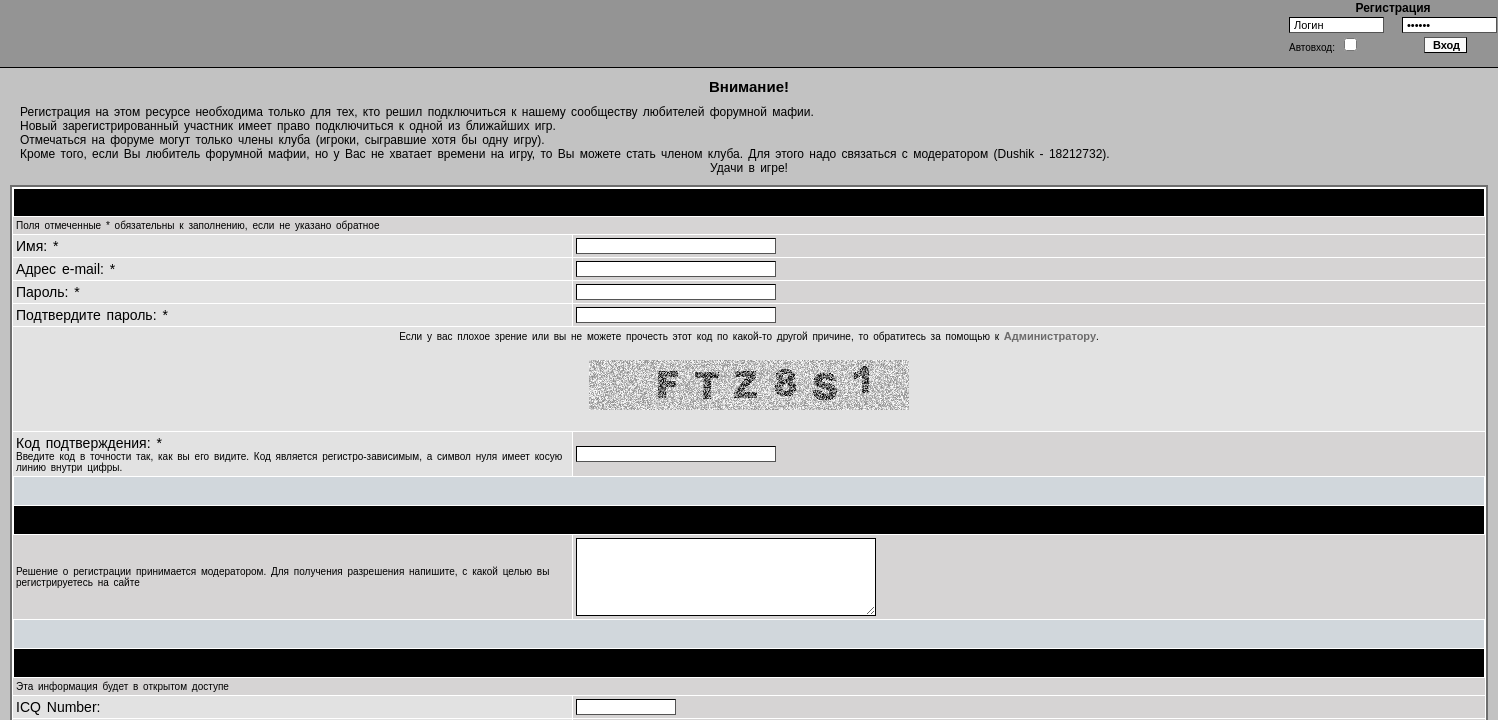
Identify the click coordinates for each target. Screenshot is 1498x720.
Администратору (1050, 336)
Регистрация (1392, 8)
